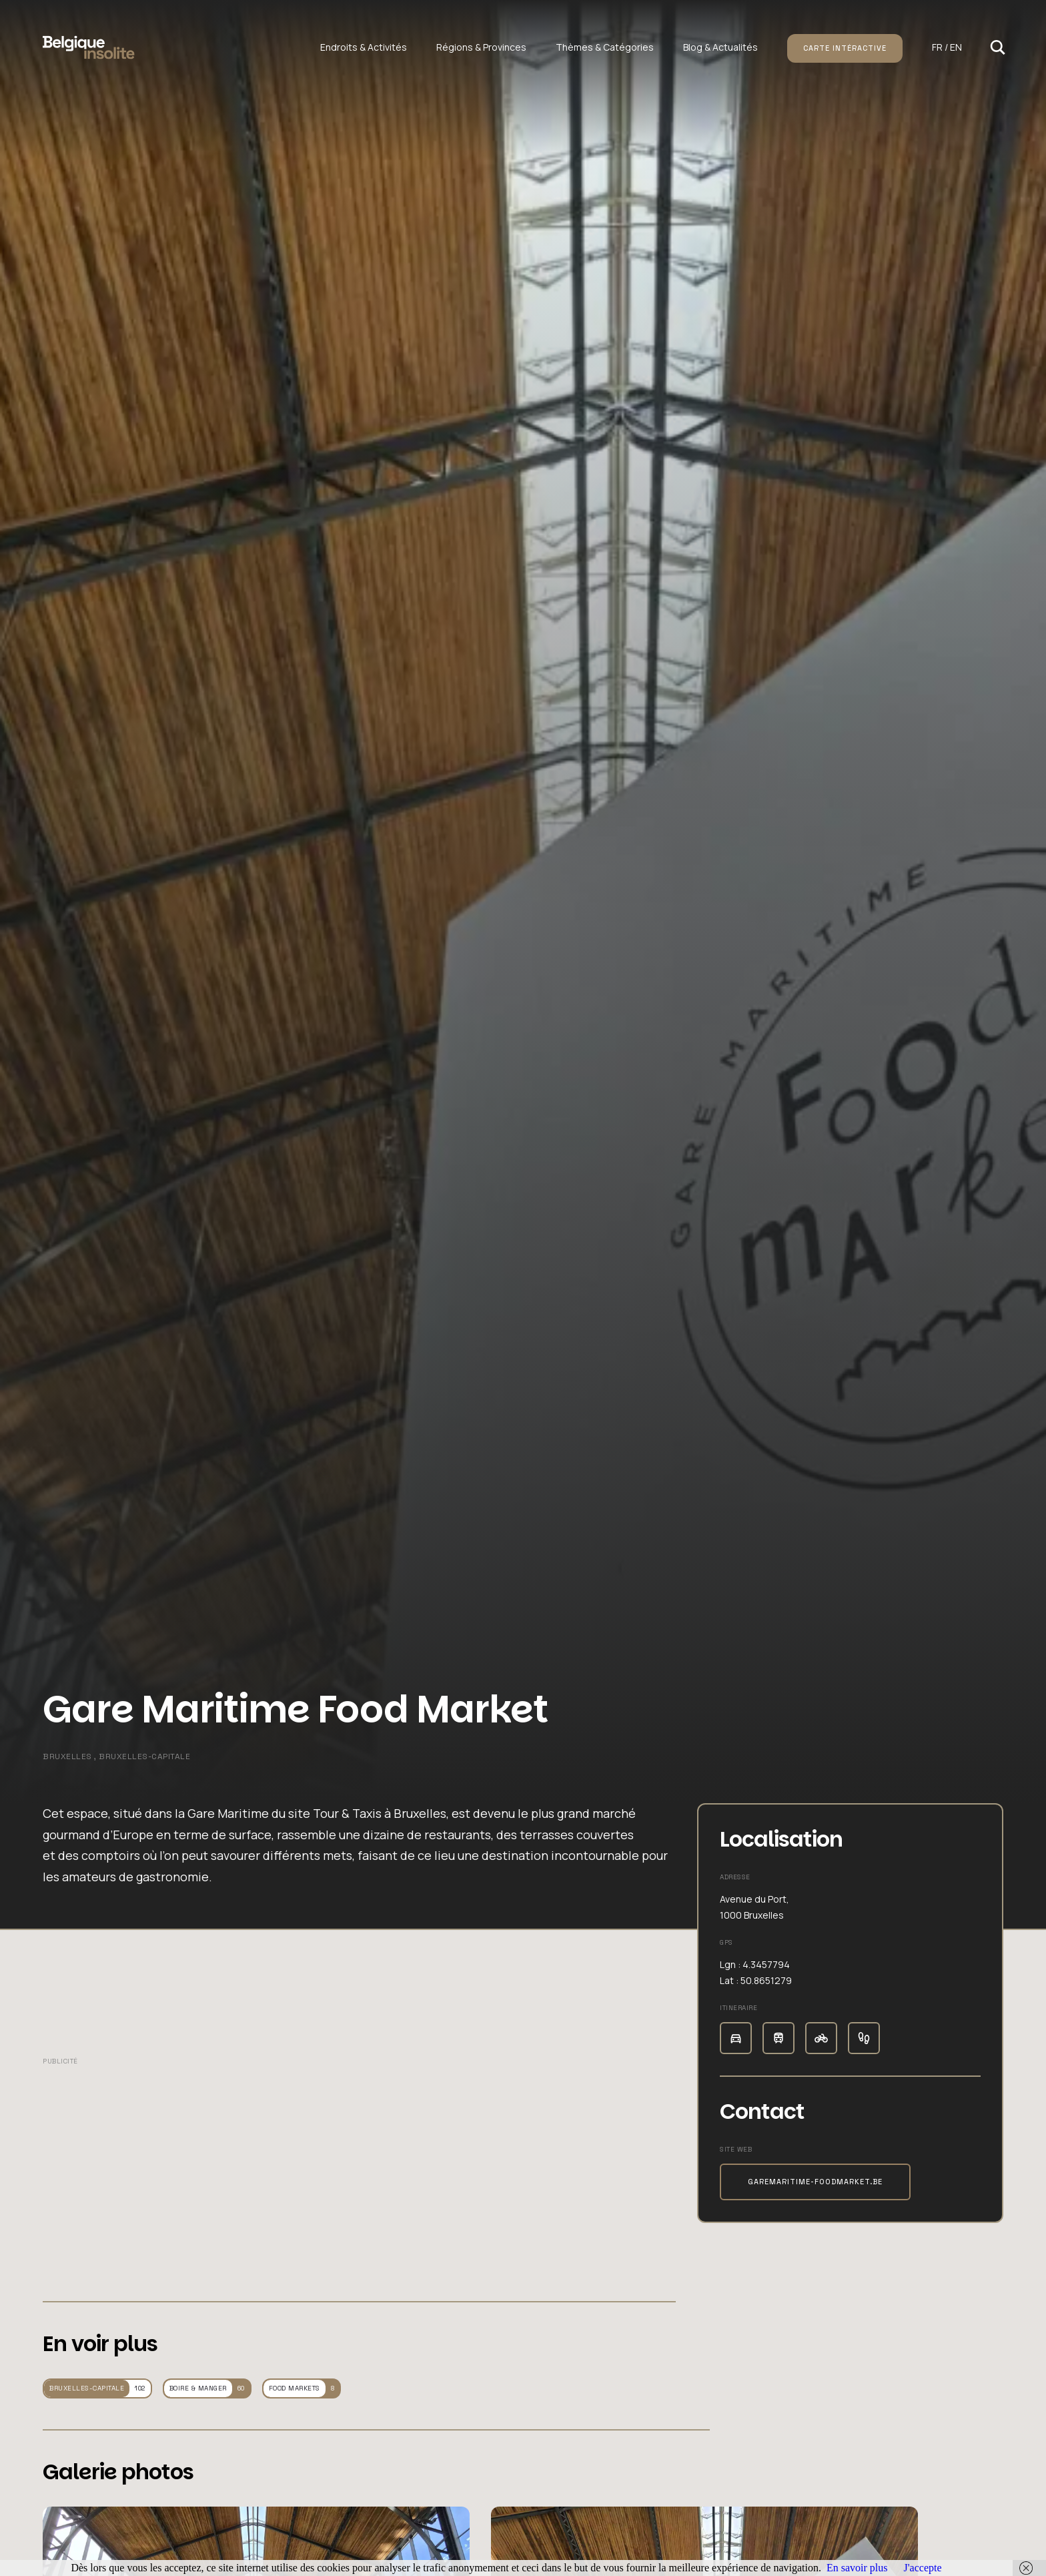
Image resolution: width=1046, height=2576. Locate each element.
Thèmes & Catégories (605, 47)
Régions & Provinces (481, 47)
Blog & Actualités (720, 47)
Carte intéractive (845, 48)
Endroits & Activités (363, 47)
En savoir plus (857, 2567)
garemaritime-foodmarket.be (815, 2181)
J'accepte (922, 2567)
